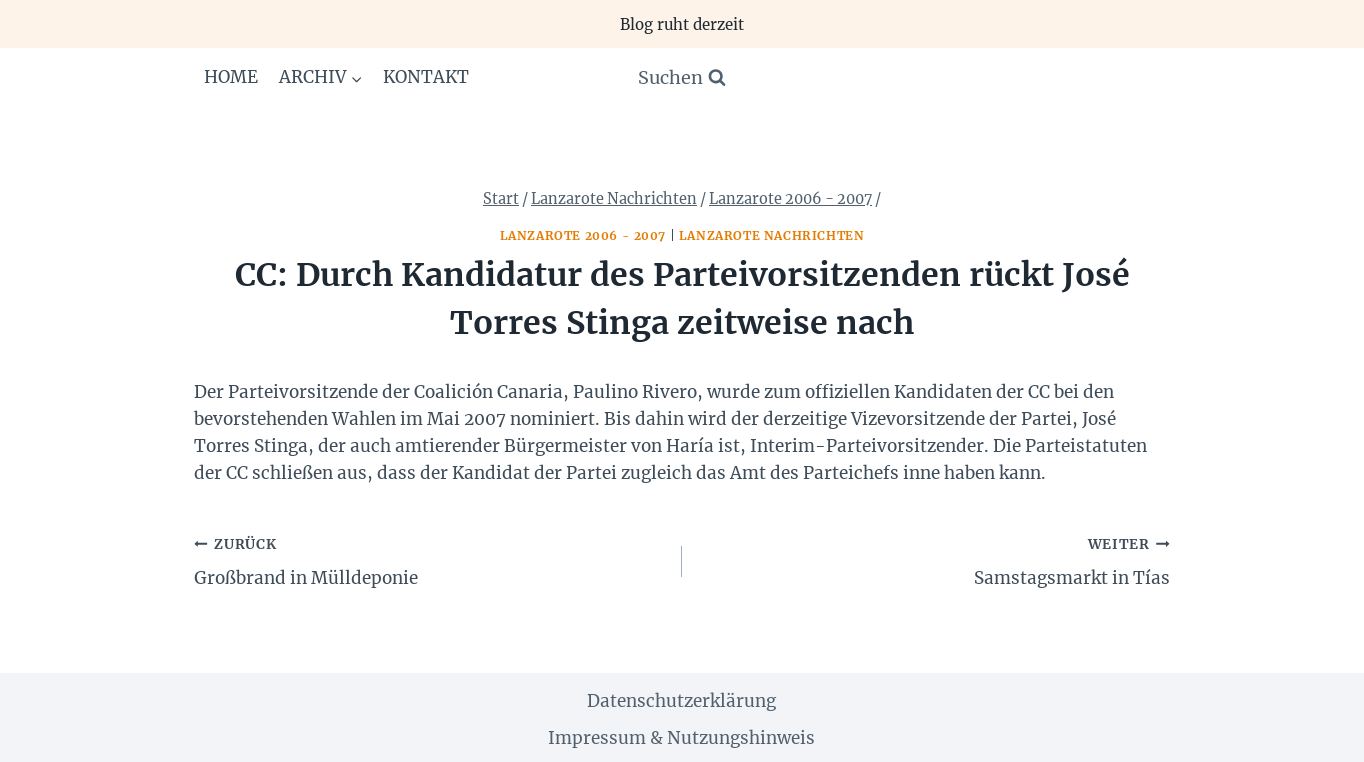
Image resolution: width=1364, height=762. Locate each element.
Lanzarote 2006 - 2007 (583, 235)
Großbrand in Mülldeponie (429, 560)
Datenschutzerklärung (681, 701)
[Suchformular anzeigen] (682, 78)
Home (231, 77)
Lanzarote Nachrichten (772, 235)
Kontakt (426, 77)
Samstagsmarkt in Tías (934, 560)
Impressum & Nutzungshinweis (681, 738)
